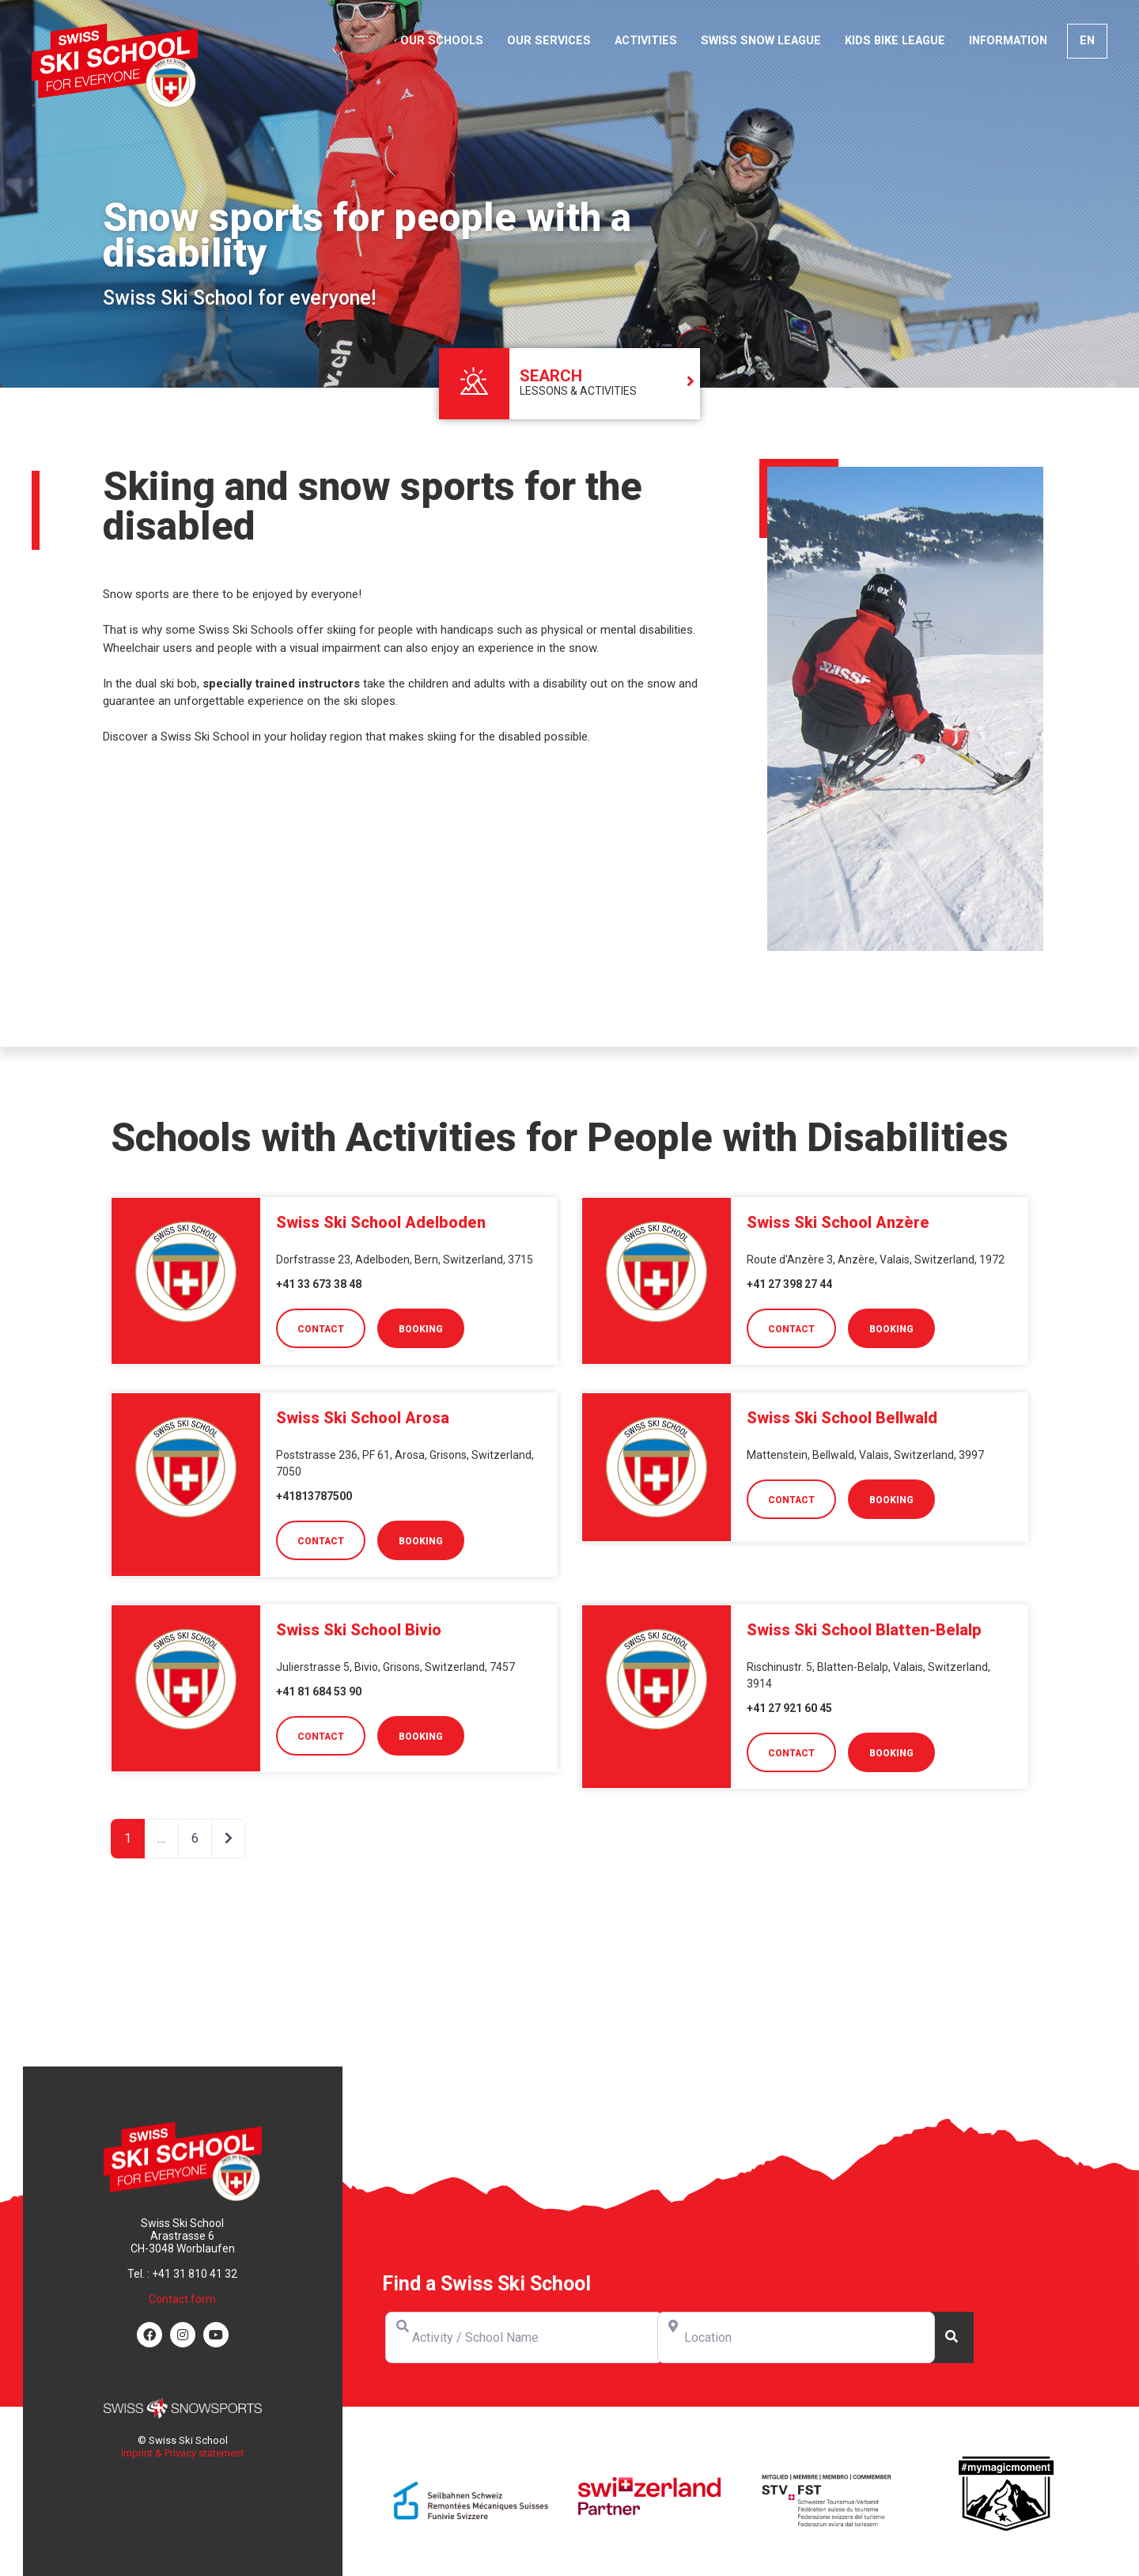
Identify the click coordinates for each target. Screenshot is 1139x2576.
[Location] (796, 2337)
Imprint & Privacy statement (182, 2453)
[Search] (951, 2337)
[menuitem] (1087, 41)
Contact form (182, 2299)
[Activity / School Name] (524, 2337)
